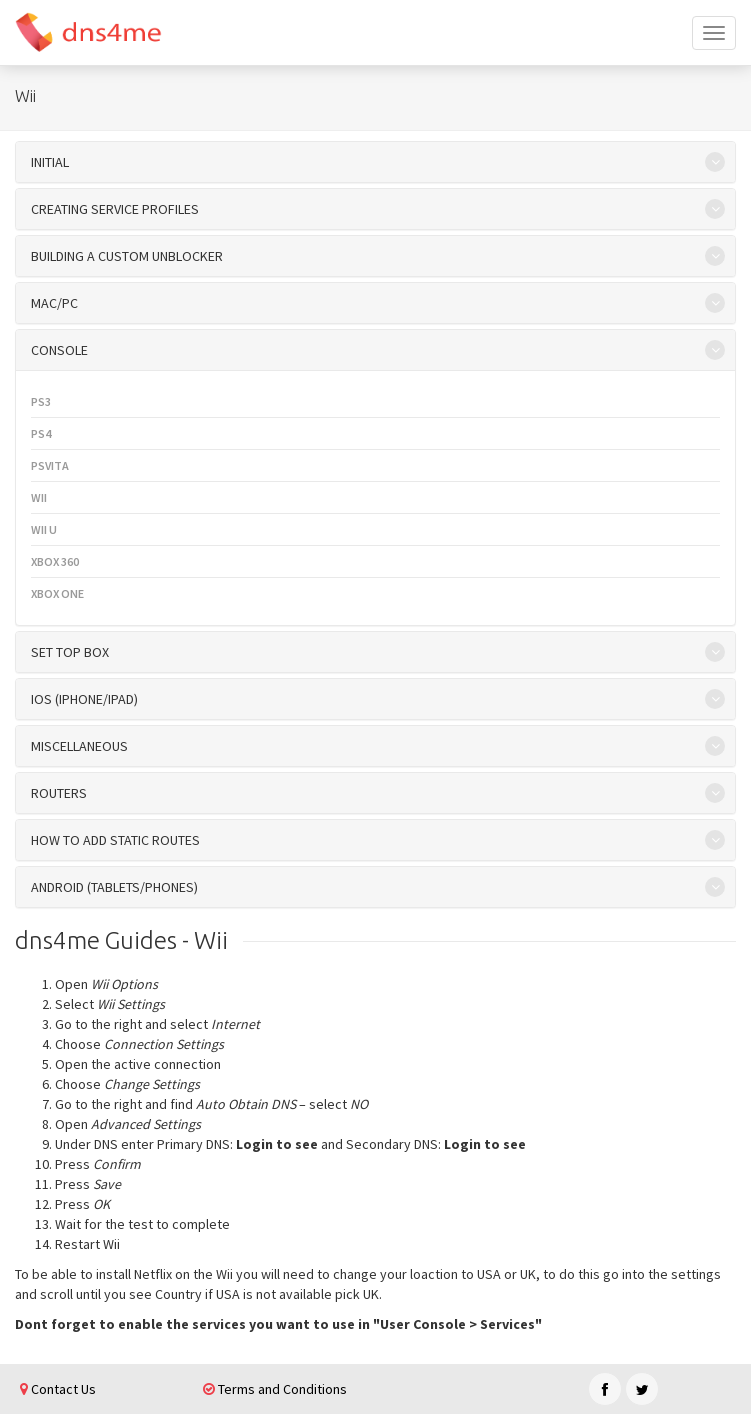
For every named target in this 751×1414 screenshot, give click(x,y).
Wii (39, 497)
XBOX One (57, 593)
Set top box (70, 652)
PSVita (50, 465)
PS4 (41, 433)
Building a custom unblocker (127, 256)
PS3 (41, 401)
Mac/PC (54, 303)
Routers (59, 793)
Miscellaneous (79, 746)
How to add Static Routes (115, 840)
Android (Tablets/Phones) (114, 887)
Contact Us (58, 1389)
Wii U (44, 529)
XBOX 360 (55, 561)
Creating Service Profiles (115, 209)
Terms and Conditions (275, 1389)
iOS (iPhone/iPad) (84, 699)
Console (59, 350)
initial (50, 162)
